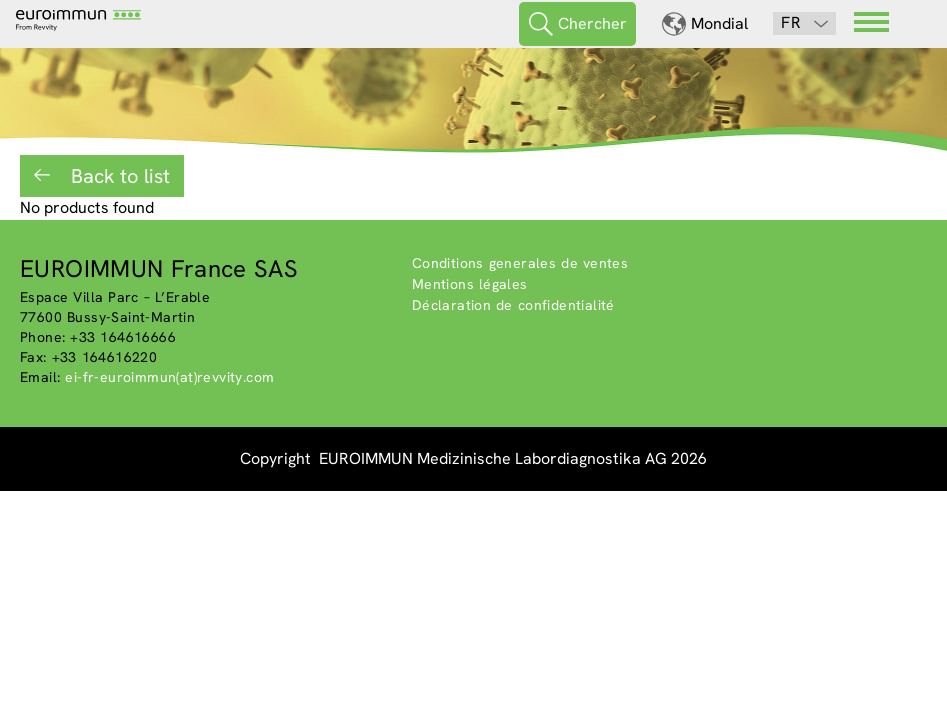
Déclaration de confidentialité (513, 305)
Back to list (118, 176)
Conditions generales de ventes (520, 263)
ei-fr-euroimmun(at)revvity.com (169, 377)
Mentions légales (470, 284)
